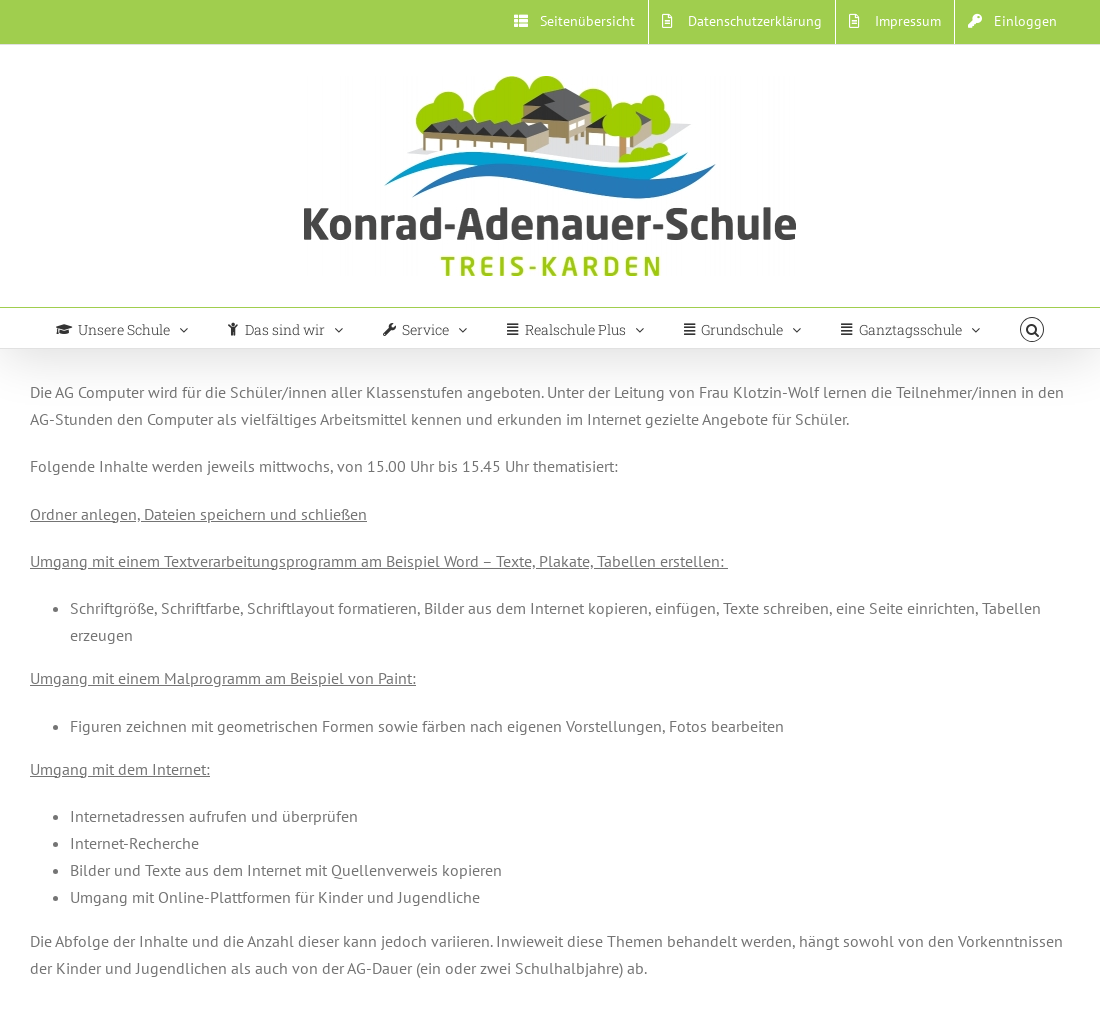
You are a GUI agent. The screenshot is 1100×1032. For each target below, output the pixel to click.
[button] (1032, 328)
